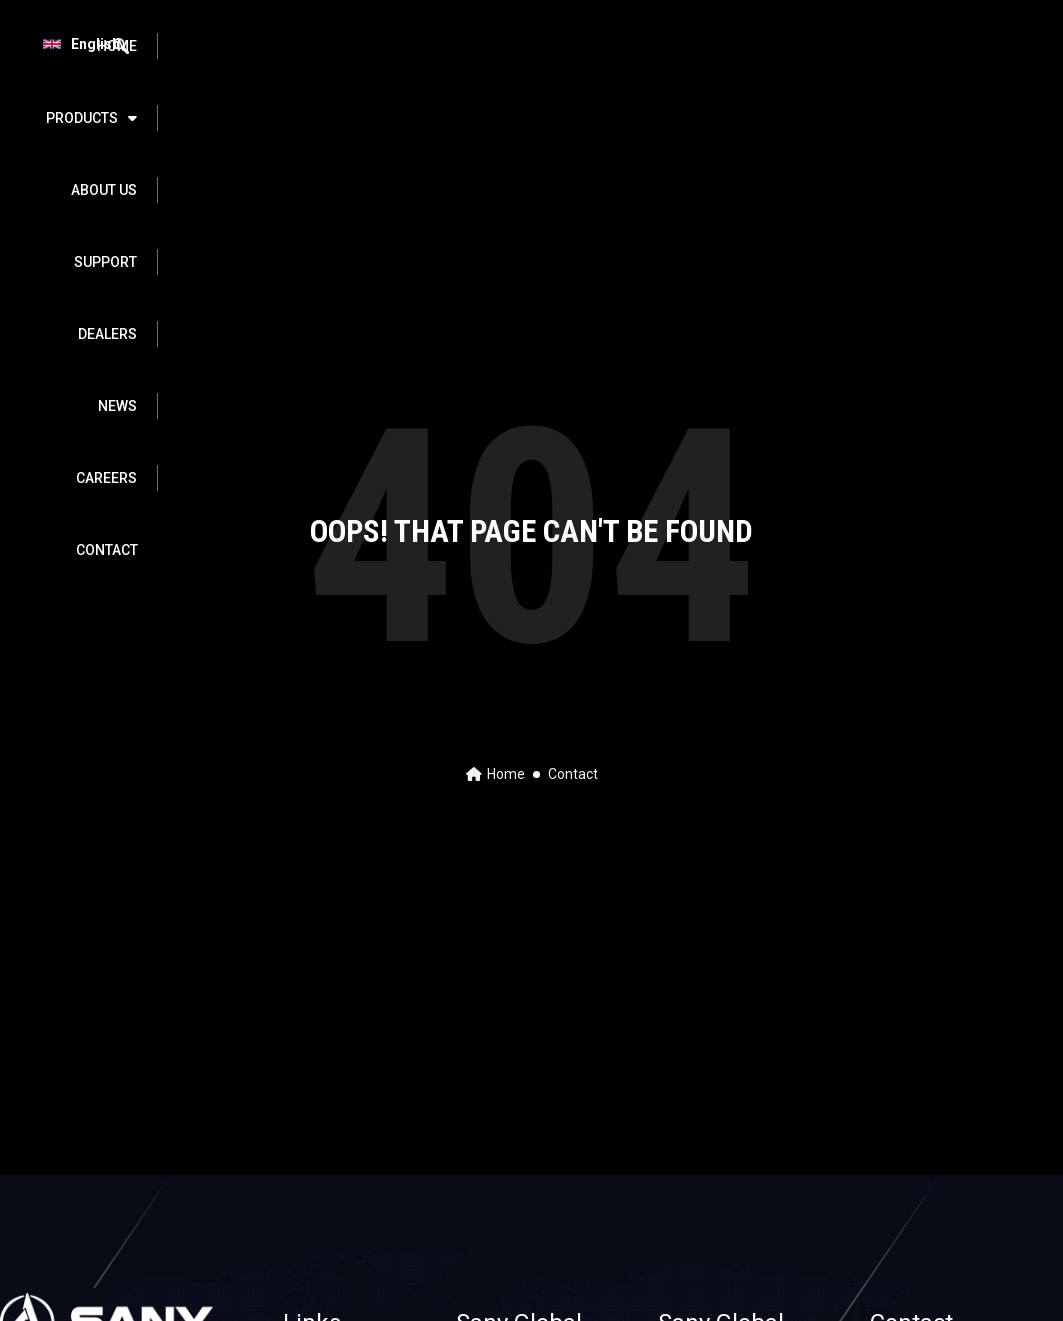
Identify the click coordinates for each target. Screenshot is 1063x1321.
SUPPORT (552, 46)
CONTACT (836, 118)
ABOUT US (447, 46)
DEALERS (654, 46)
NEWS (744, 46)
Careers (835, 46)
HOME (221, 46)
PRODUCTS (327, 46)
